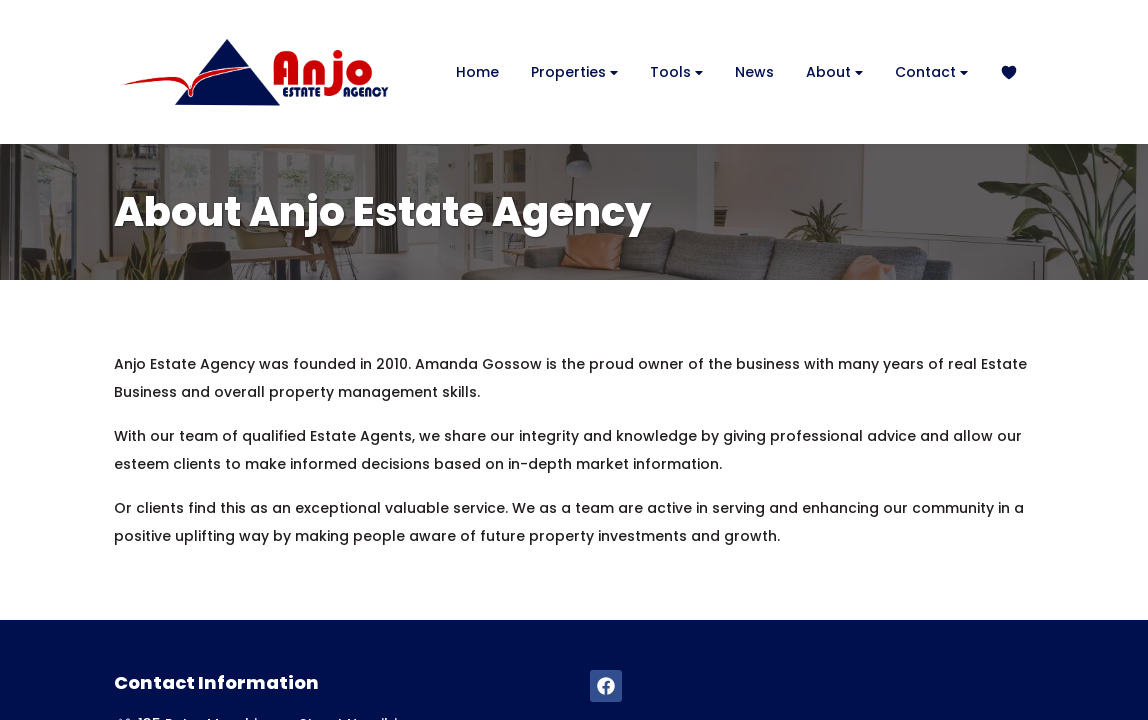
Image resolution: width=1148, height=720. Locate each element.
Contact (931, 72)
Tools (676, 72)
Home (477, 72)
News (754, 72)
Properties (574, 72)
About (834, 72)
